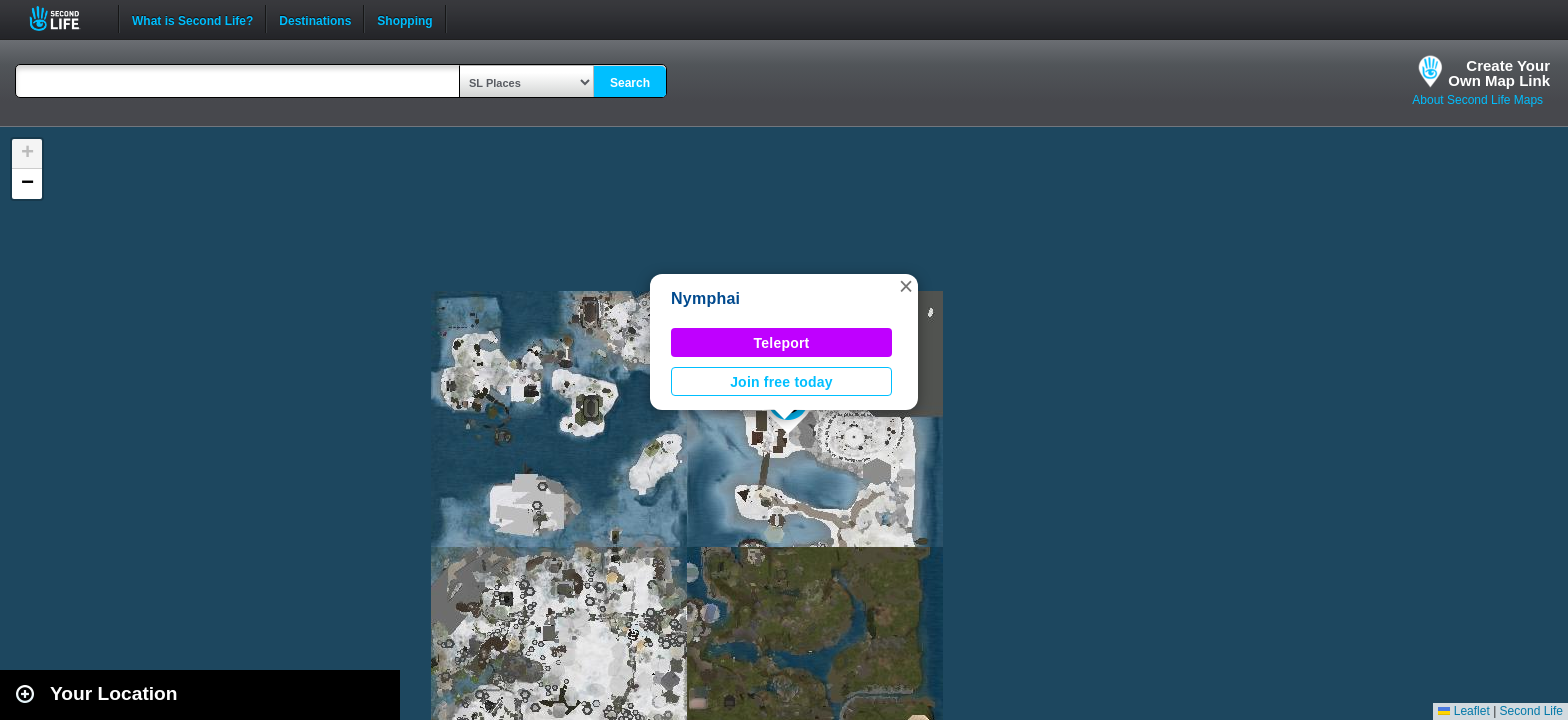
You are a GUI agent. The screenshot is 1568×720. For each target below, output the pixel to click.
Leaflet (1463, 711)
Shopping (404, 19)
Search (630, 83)
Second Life (65, 18)
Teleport (782, 343)
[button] (906, 286)
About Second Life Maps (1477, 100)
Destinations (315, 19)
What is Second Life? (192, 19)
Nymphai (705, 298)
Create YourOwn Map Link (1499, 73)
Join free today (781, 382)
